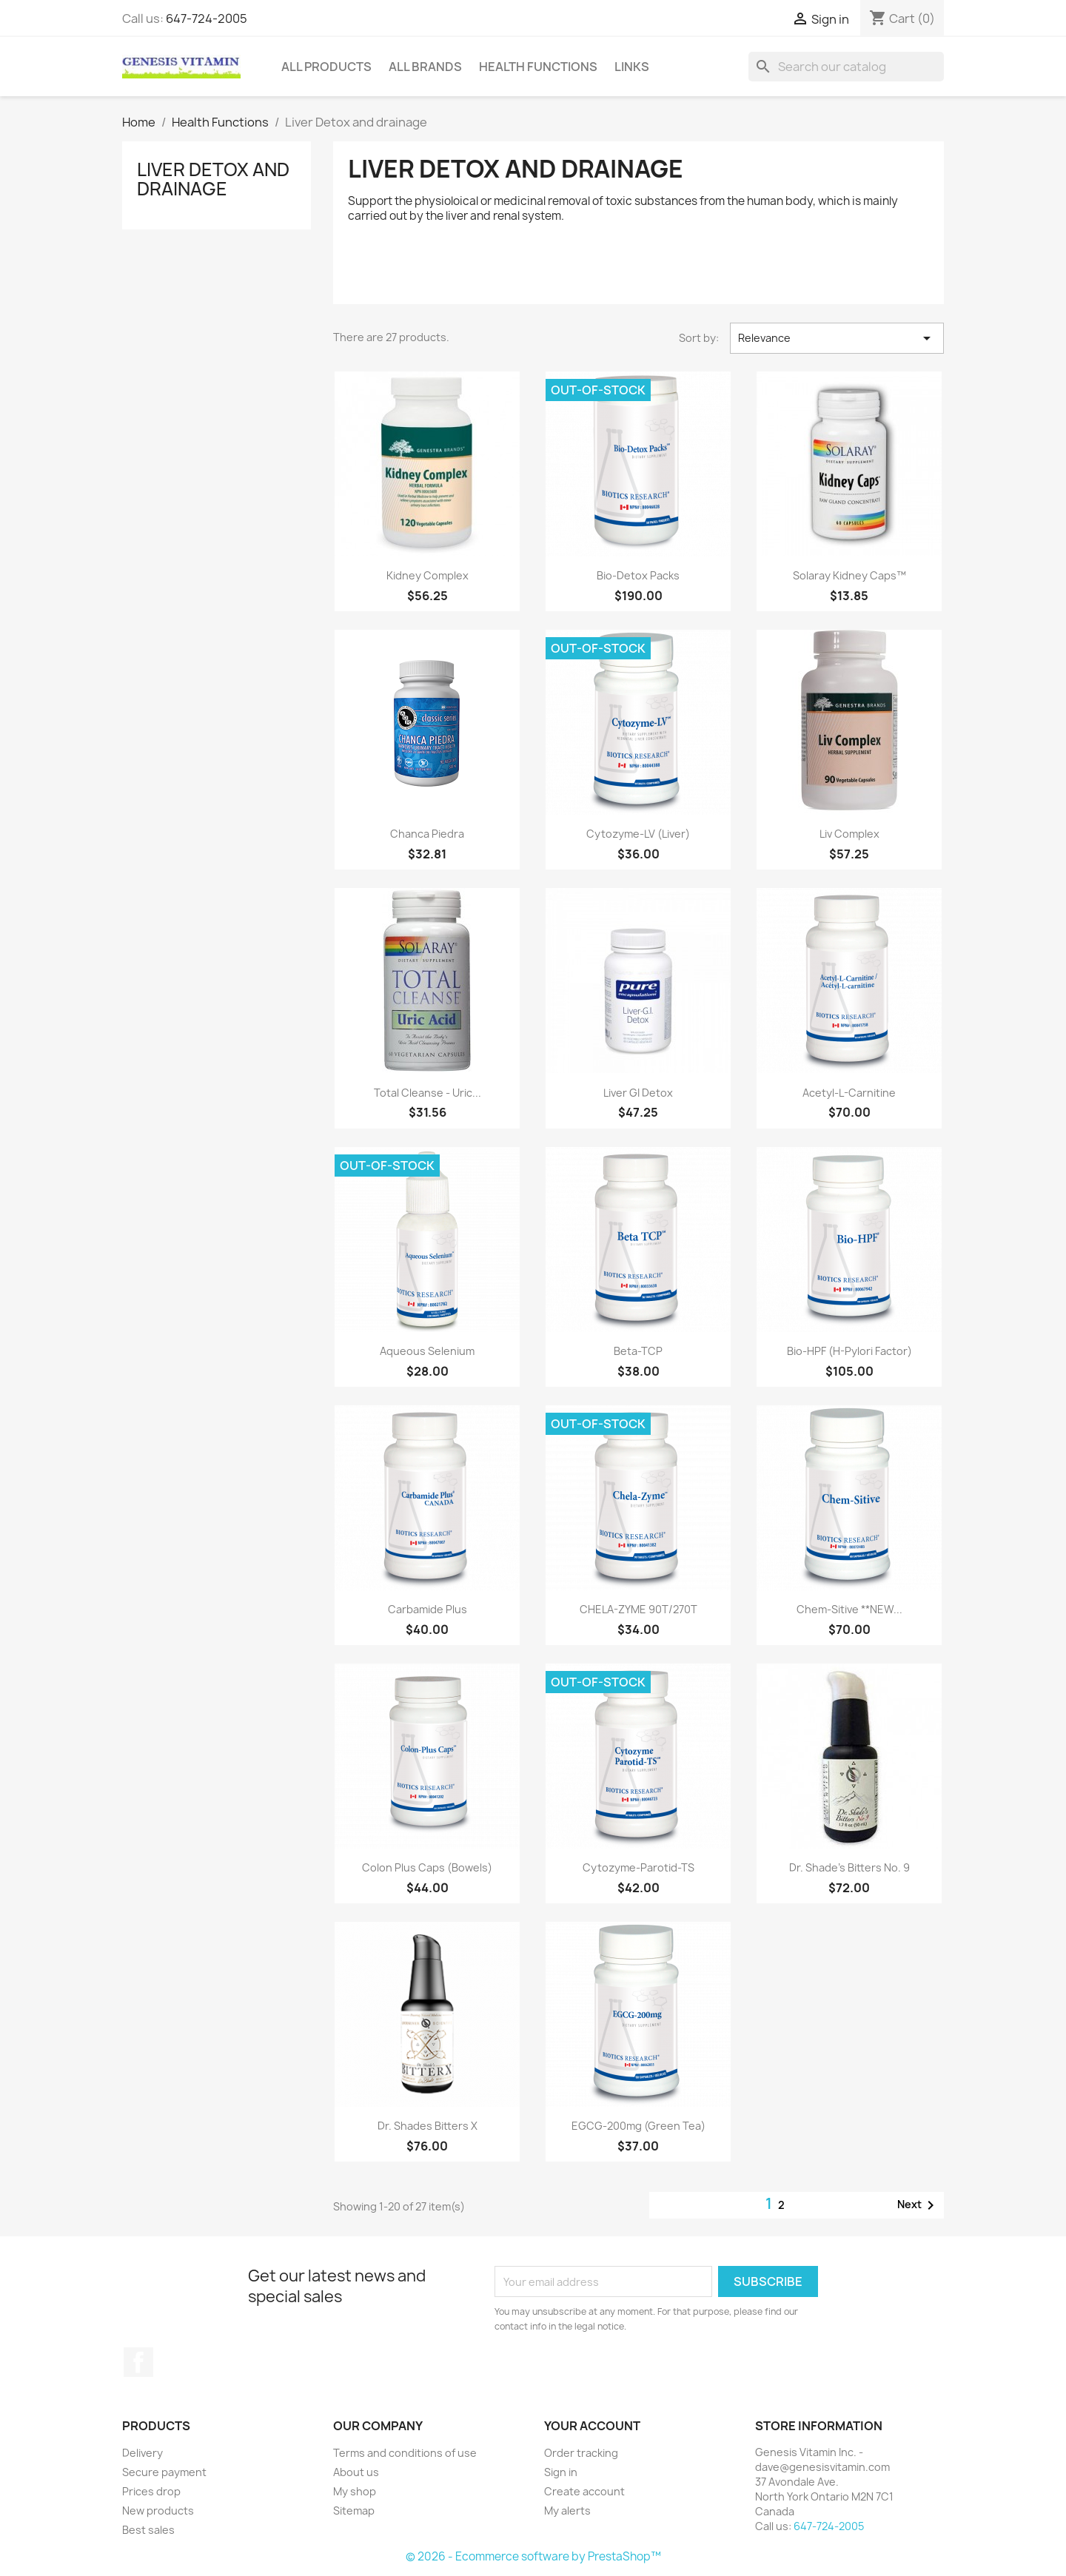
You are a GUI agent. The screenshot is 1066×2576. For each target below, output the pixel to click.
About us (356, 2472)
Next (918, 2205)
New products (158, 2510)
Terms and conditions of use (405, 2453)
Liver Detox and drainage (213, 179)
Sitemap (354, 2510)
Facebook (138, 2362)
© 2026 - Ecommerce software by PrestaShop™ (533, 2556)
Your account (592, 2426)
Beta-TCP (638, 1351)
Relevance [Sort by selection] (837, 338)
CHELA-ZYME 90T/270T (638, 1609)
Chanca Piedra (427, 834)
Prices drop (151, 2491)
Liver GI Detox (638, 1093)
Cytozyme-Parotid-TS (638, 1867)
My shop (354, 2491)
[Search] (846, 66)
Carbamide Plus (427, 1609)
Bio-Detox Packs (638, 575)
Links (631, 66)
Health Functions (538, 66)
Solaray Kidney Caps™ (849, 575)
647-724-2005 (206, 18)
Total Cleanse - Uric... (427, 1093)
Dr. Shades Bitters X (427, 2126)
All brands (425, 66)
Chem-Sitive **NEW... (849, 1609)
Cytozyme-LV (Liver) (638, 834)
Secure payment (164, 2472)
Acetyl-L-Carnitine (849, 1093)
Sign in (560, 2472)
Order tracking (581, 2453)
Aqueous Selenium (427, 1351)
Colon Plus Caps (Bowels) (427, 1867)
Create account (584, 2491)
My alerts (567, 2510)
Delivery (142, 2453)
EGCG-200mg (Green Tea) (638, 2126)
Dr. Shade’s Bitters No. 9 (849, 1867)
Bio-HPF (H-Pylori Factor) (849, 1351)
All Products (326, 66)
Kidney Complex (427, 575)
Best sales (148, 2530)
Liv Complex (849, 834)
